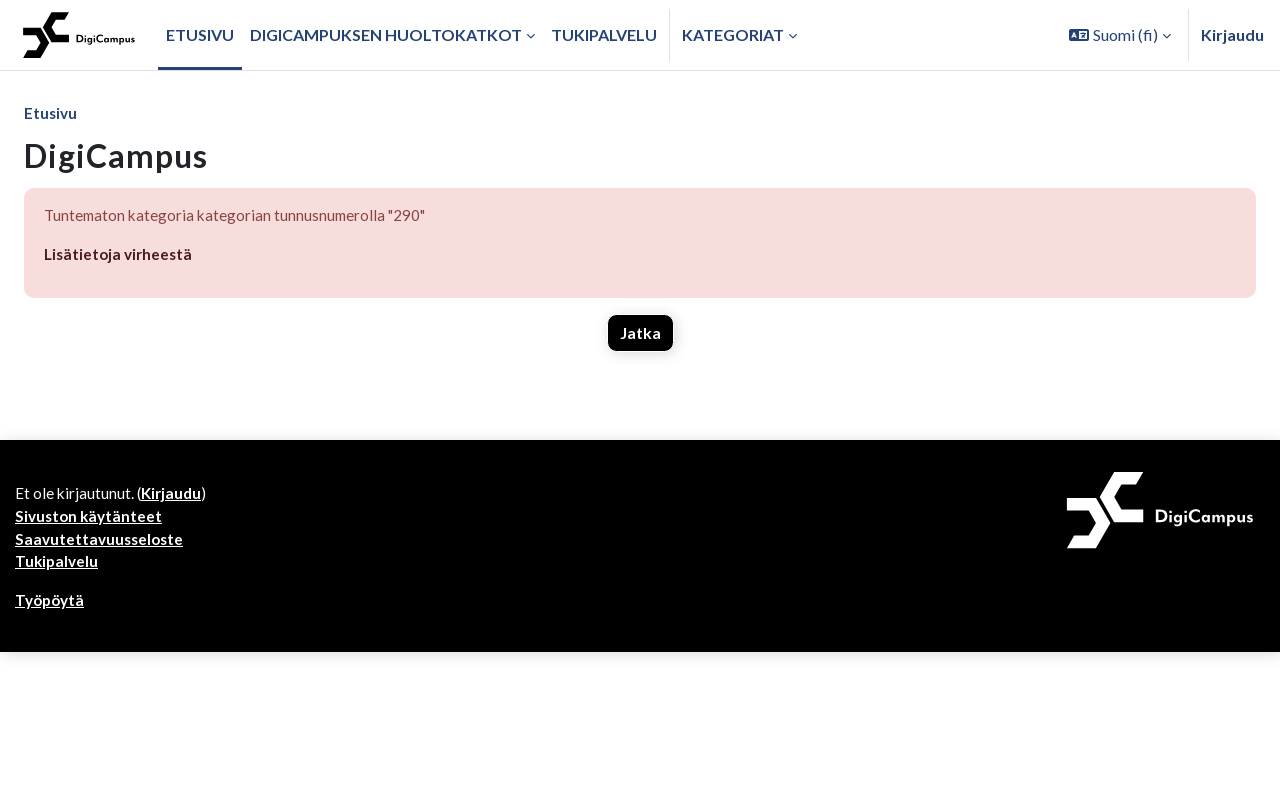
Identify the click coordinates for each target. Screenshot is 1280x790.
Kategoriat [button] (733, 34)
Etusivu (51, 113)
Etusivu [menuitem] (200, 34)
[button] (1120, 35)
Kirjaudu (1232, 34)
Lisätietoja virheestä (121, 256)
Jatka (640, 335)
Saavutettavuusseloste (102, 743)
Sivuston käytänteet (91, 719)
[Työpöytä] (79, 35)
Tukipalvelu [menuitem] (604, 34)
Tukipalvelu (58, 767)
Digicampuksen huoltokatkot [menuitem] (386, 34)
